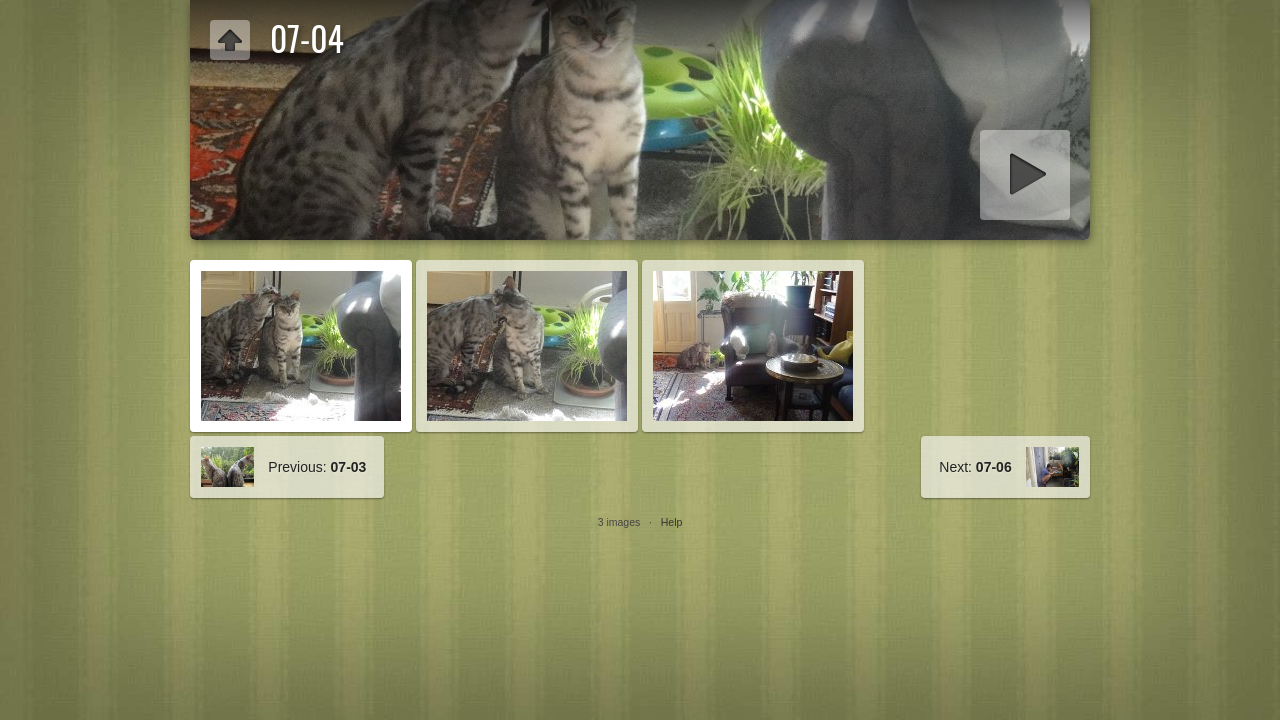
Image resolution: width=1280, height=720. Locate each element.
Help (672, 522)
